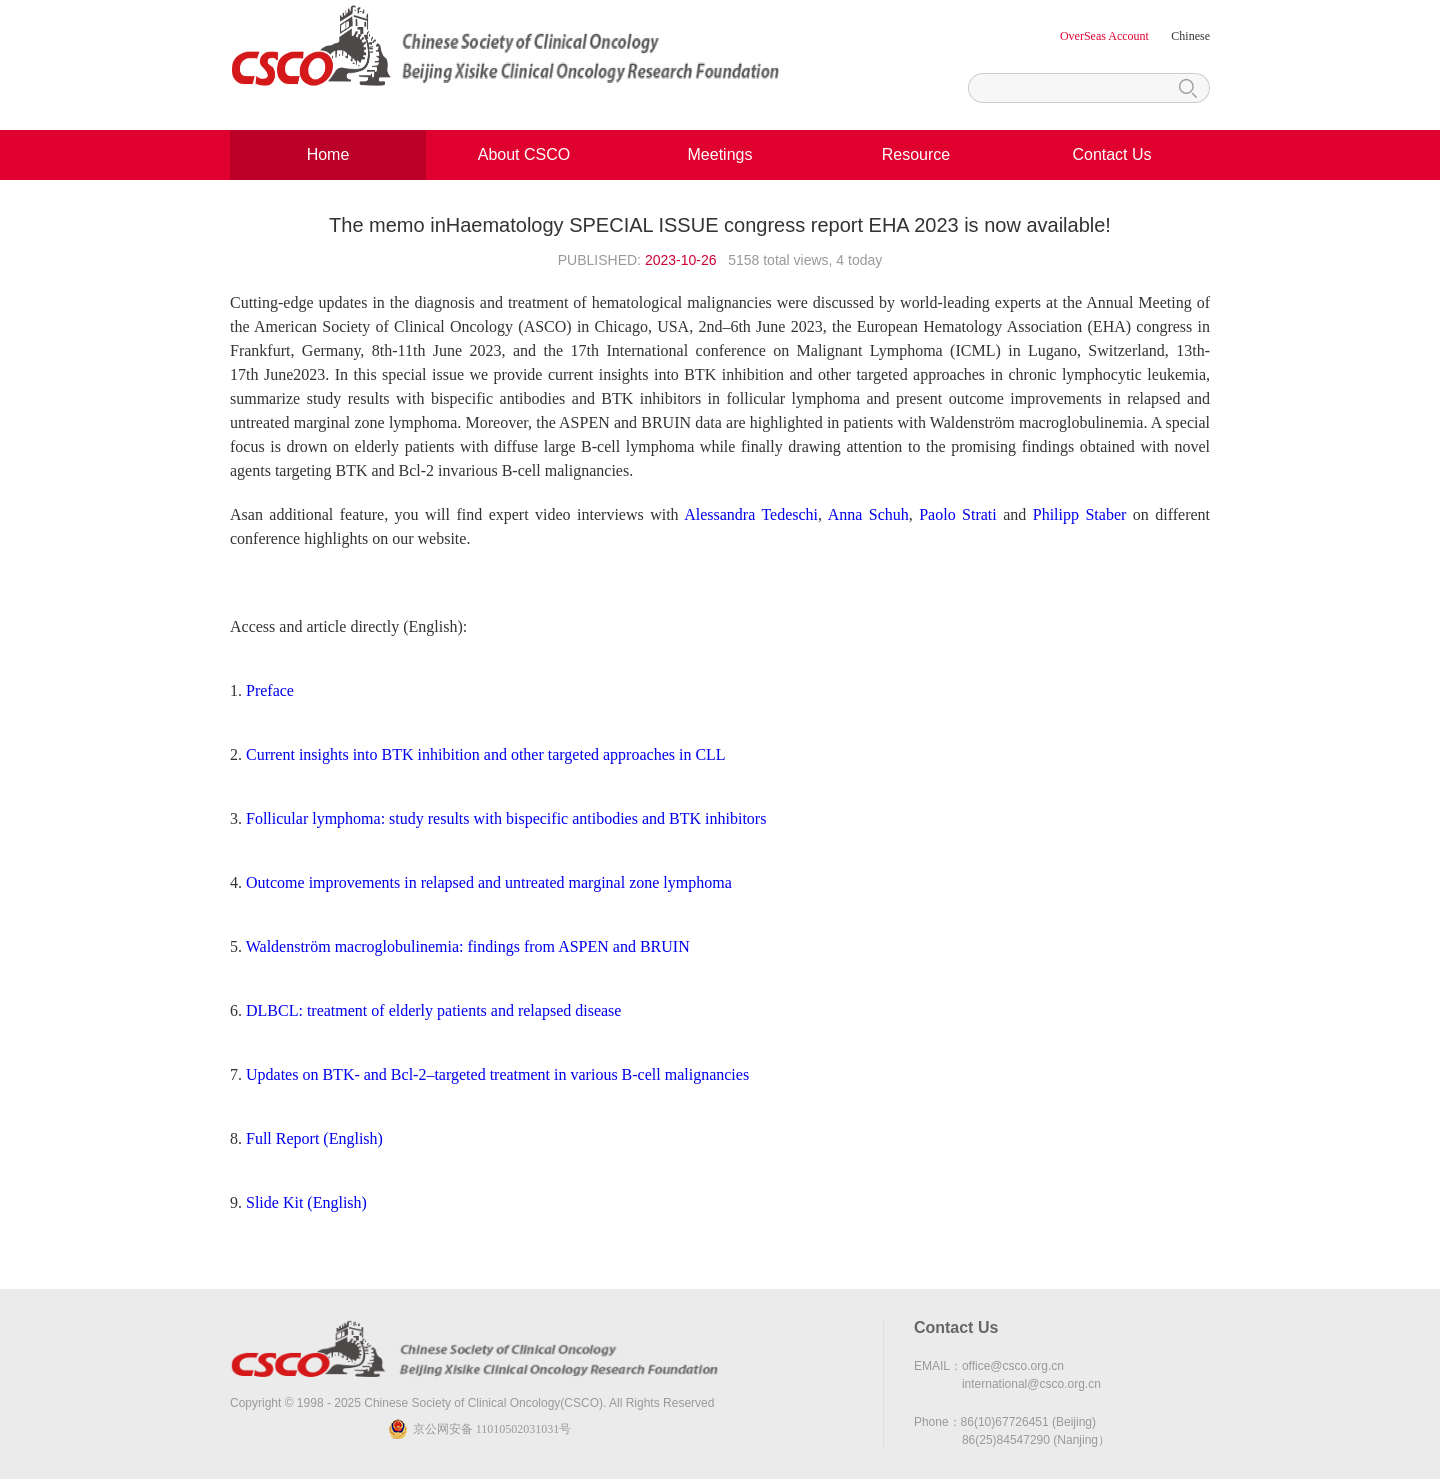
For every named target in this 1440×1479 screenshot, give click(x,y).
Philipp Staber (1080, 514)
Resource (916, 154)
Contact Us (1111, 154)
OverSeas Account (1106, 36)
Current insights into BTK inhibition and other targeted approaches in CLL (486, 754)
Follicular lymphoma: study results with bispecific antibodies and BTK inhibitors (506, 818)
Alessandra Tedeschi (751, 514)
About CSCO (524, 154)
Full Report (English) (314, 1138)
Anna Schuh (868, 514)
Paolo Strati (958, 514)
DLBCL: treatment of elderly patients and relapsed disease (433, 1010)
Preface (270, 690)
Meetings (720, 154)
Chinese (1190, 36)
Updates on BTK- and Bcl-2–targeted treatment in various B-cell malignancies (497, 1074)
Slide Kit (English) (306, 1202)
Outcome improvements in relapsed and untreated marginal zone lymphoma (489, 882)
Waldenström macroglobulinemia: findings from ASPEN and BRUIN (468, 946)
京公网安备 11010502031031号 (492, 1429)
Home (328, 154)
